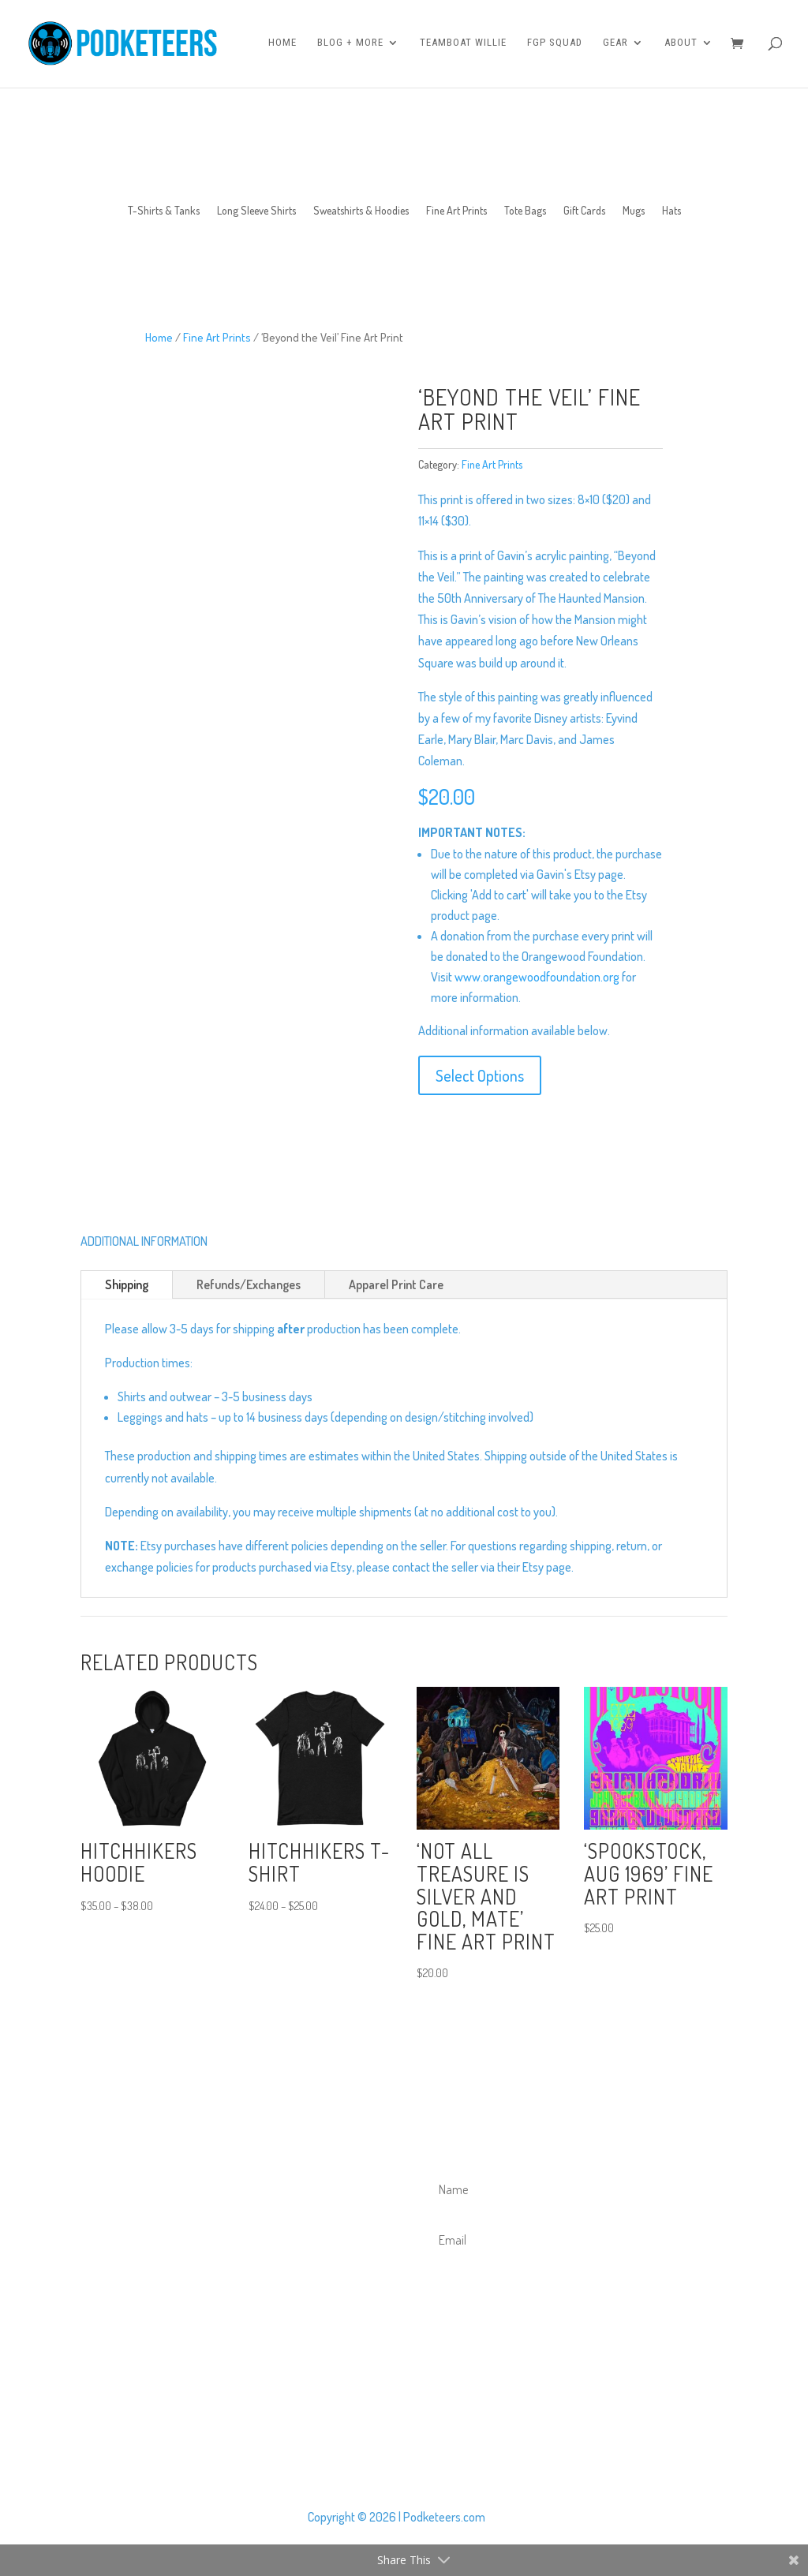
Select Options (480, 1075)
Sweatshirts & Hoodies (361, 211)
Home (282, 44)
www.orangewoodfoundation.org (536, 977)
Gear (615, 44)
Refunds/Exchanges (248, 1284)
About (681, 44)
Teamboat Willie (463, 44)
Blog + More (350, 44)
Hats (671, 211)
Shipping (126, 1284)
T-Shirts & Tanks (164, 211)
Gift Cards (584, 211)
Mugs (634, 211)
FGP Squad (554, 44)
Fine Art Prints (456, 211)
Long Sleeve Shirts (256, 211)
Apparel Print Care (396, 1284)
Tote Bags (525, 211)
